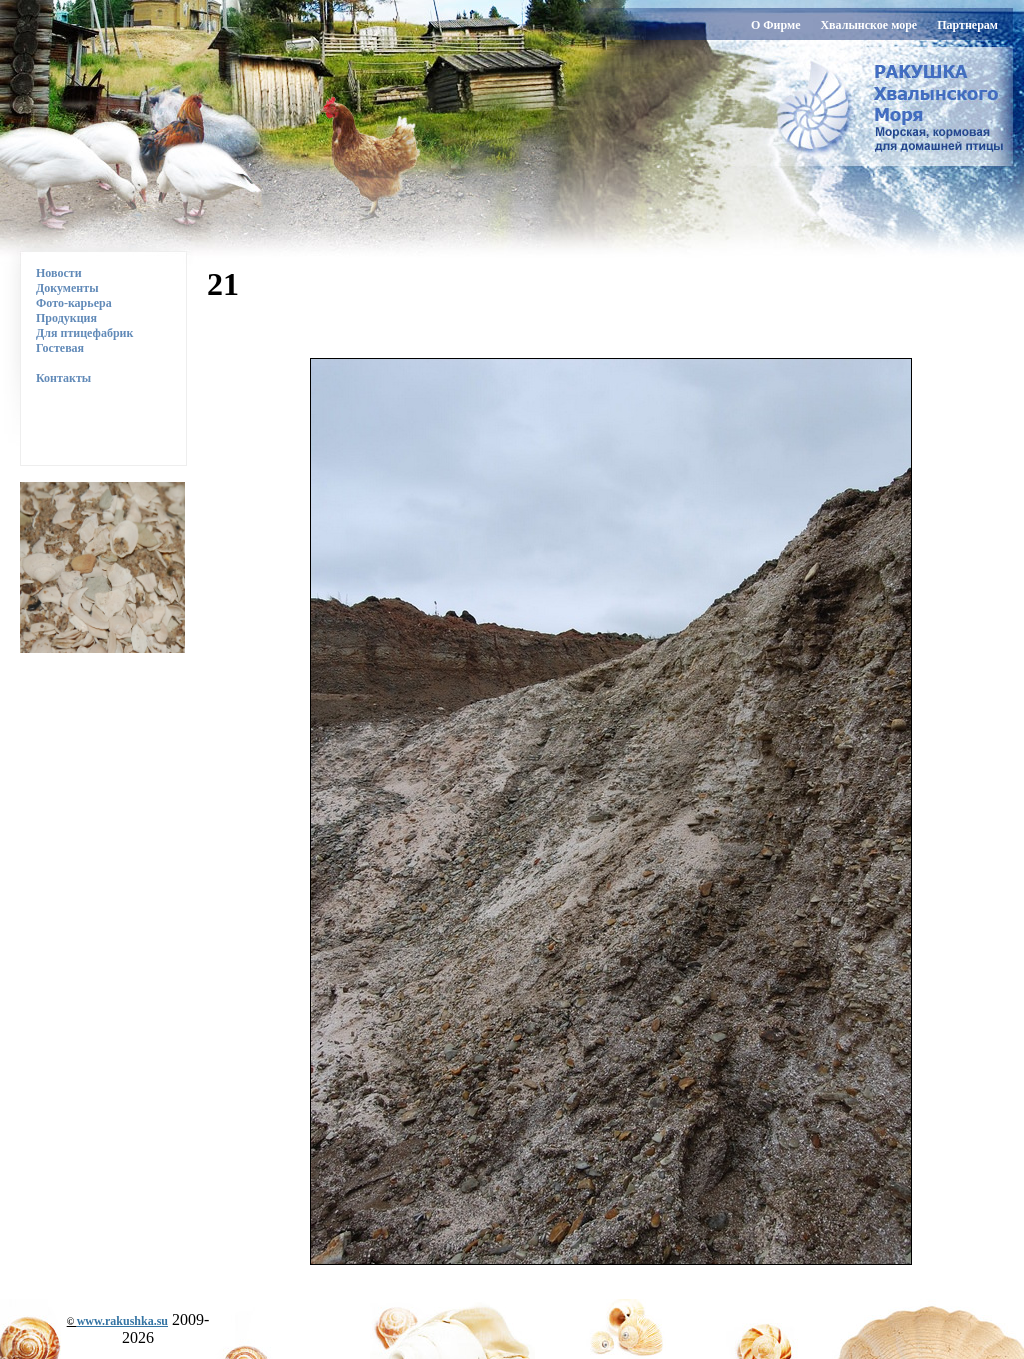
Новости (59, 273)
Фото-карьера (74, 303)
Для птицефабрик (84, 333)
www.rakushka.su (122, 1321)
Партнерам (967, 25)
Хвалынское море (868, 25)
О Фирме (776, 25)
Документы (67, 288)
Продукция (66, 318)
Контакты (56, 378)
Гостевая (60, 348)
